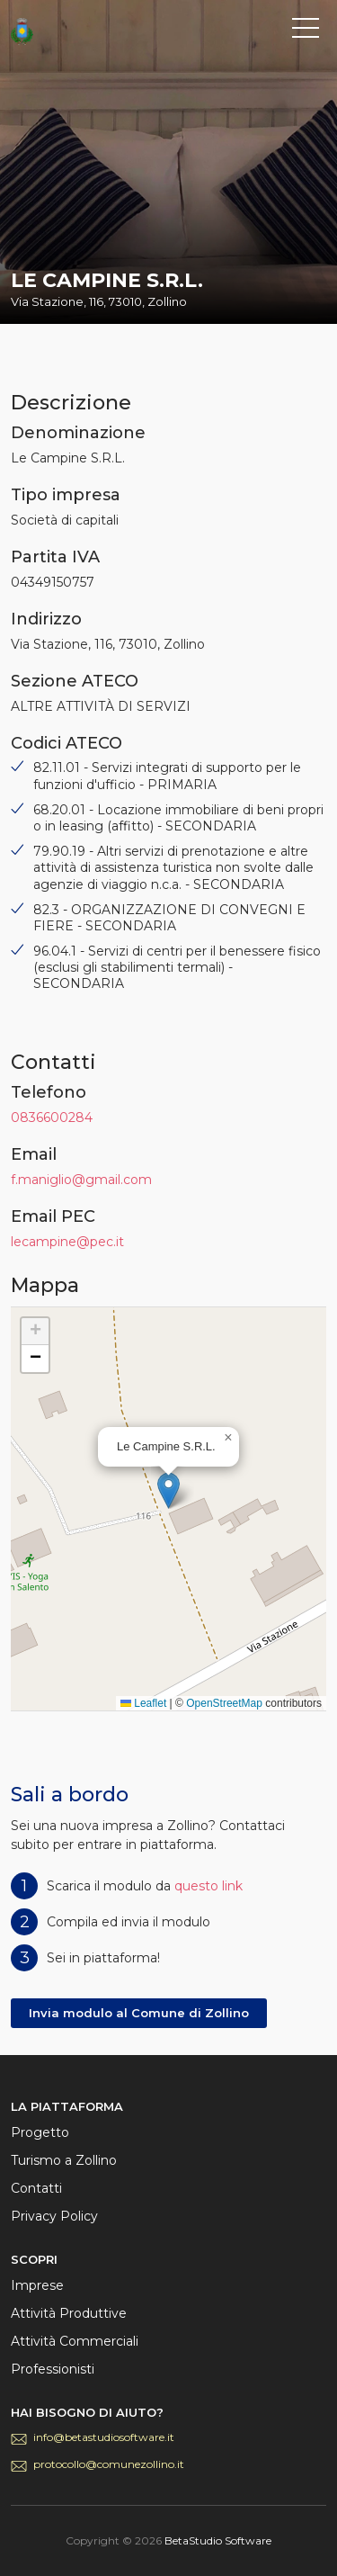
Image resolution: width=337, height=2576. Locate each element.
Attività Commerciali (74, 2341)
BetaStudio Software (217, 2540)
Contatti (36, 2188)
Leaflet (143, 1703)
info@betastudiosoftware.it (103, 2437)
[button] (168, 1490)
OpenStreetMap (224, 1703)
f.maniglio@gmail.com (81, 1179)
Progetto (40, 2132)
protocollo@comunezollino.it (108, 2464)
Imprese (37, 2285)
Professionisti (52, 2369)
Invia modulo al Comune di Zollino (139, 2013)
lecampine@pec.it (67, 1242)
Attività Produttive (69, 2313)
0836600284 (52, 1117)
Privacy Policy (54, 2216)
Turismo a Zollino (64, 2160)
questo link (208, 1886)
